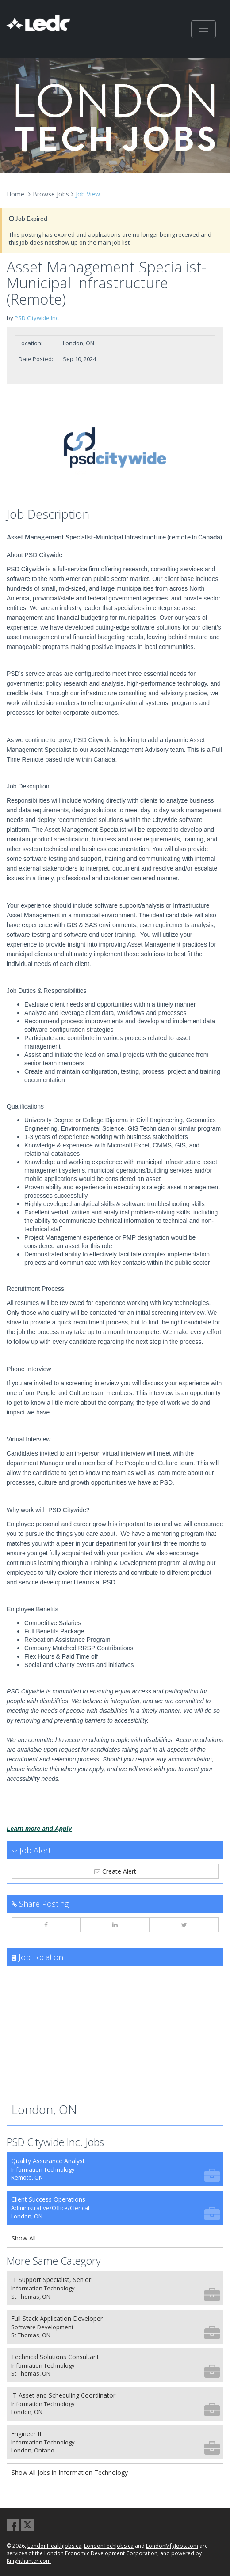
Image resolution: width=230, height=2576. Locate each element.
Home (15, 194)
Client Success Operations (115, 2207)
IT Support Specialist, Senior (115, 2288)
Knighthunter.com (29, 2561)
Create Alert (115, 1871)
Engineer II (115, 2442)
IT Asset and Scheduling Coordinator (115, 2403)
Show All (24, 2238)
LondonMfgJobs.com (172, 2546)
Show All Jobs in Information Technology (70, 2472)
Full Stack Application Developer (115, 2326)
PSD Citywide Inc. (37, 318)
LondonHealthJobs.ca (54, 2546)
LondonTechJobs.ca (109, 2546)
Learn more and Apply (39, 1828)
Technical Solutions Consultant (115, 2365)
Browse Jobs (51, 194)
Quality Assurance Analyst (115, 2169)
